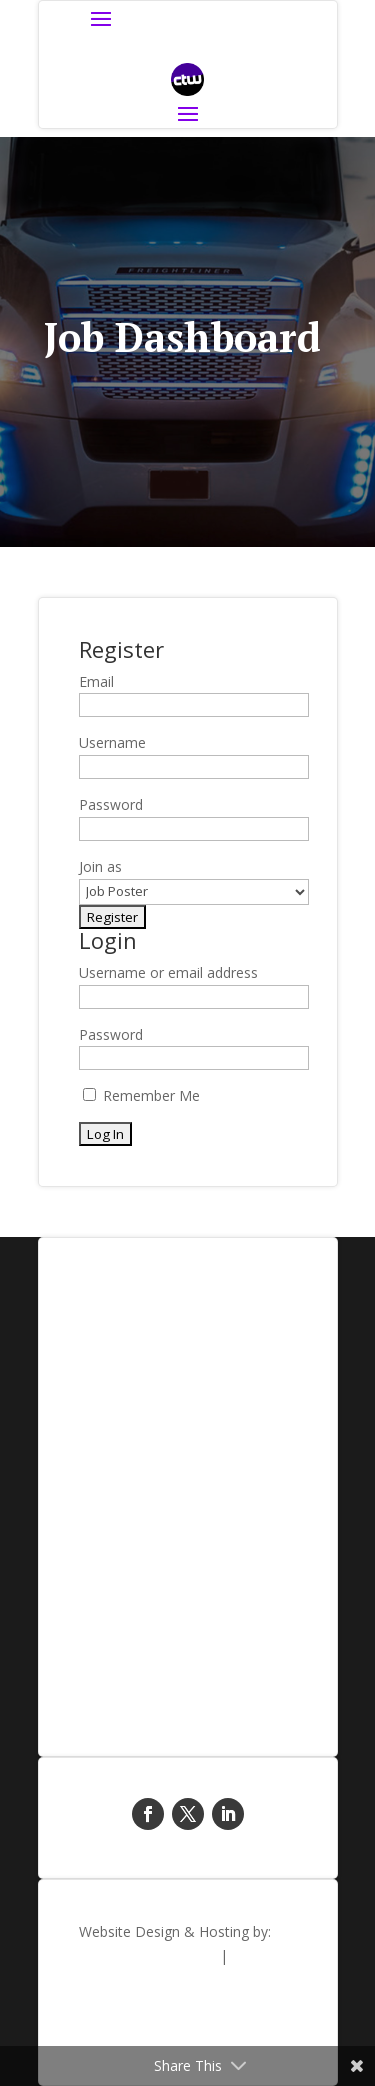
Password (111, 1034)
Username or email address (168, 972)
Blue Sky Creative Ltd (147, 1955)
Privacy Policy (253, 2032)
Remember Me (141, 1095)
